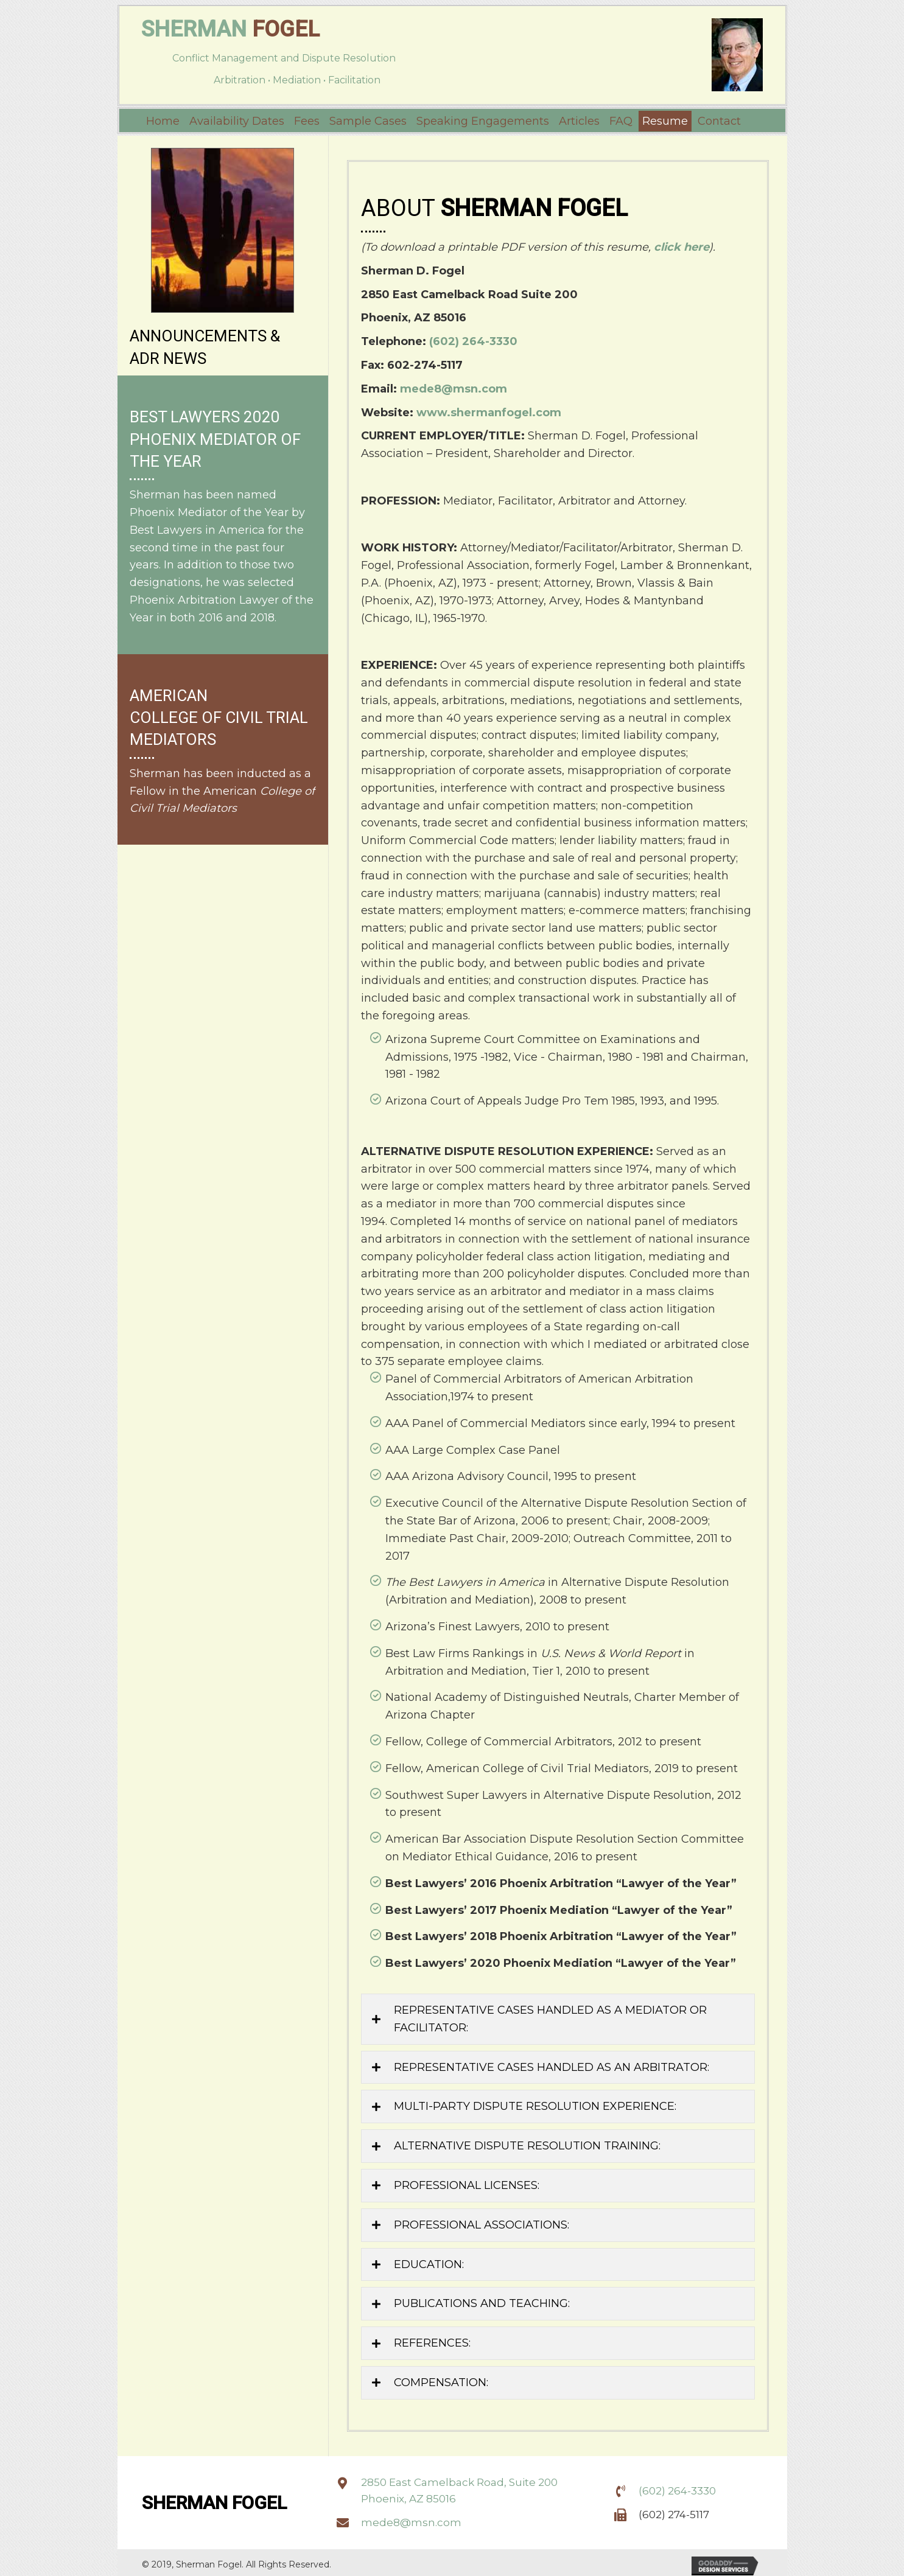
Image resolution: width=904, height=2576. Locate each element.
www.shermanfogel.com (488, 409)
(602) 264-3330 (473, 338)
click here (681, 244)
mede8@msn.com (453, 386)
